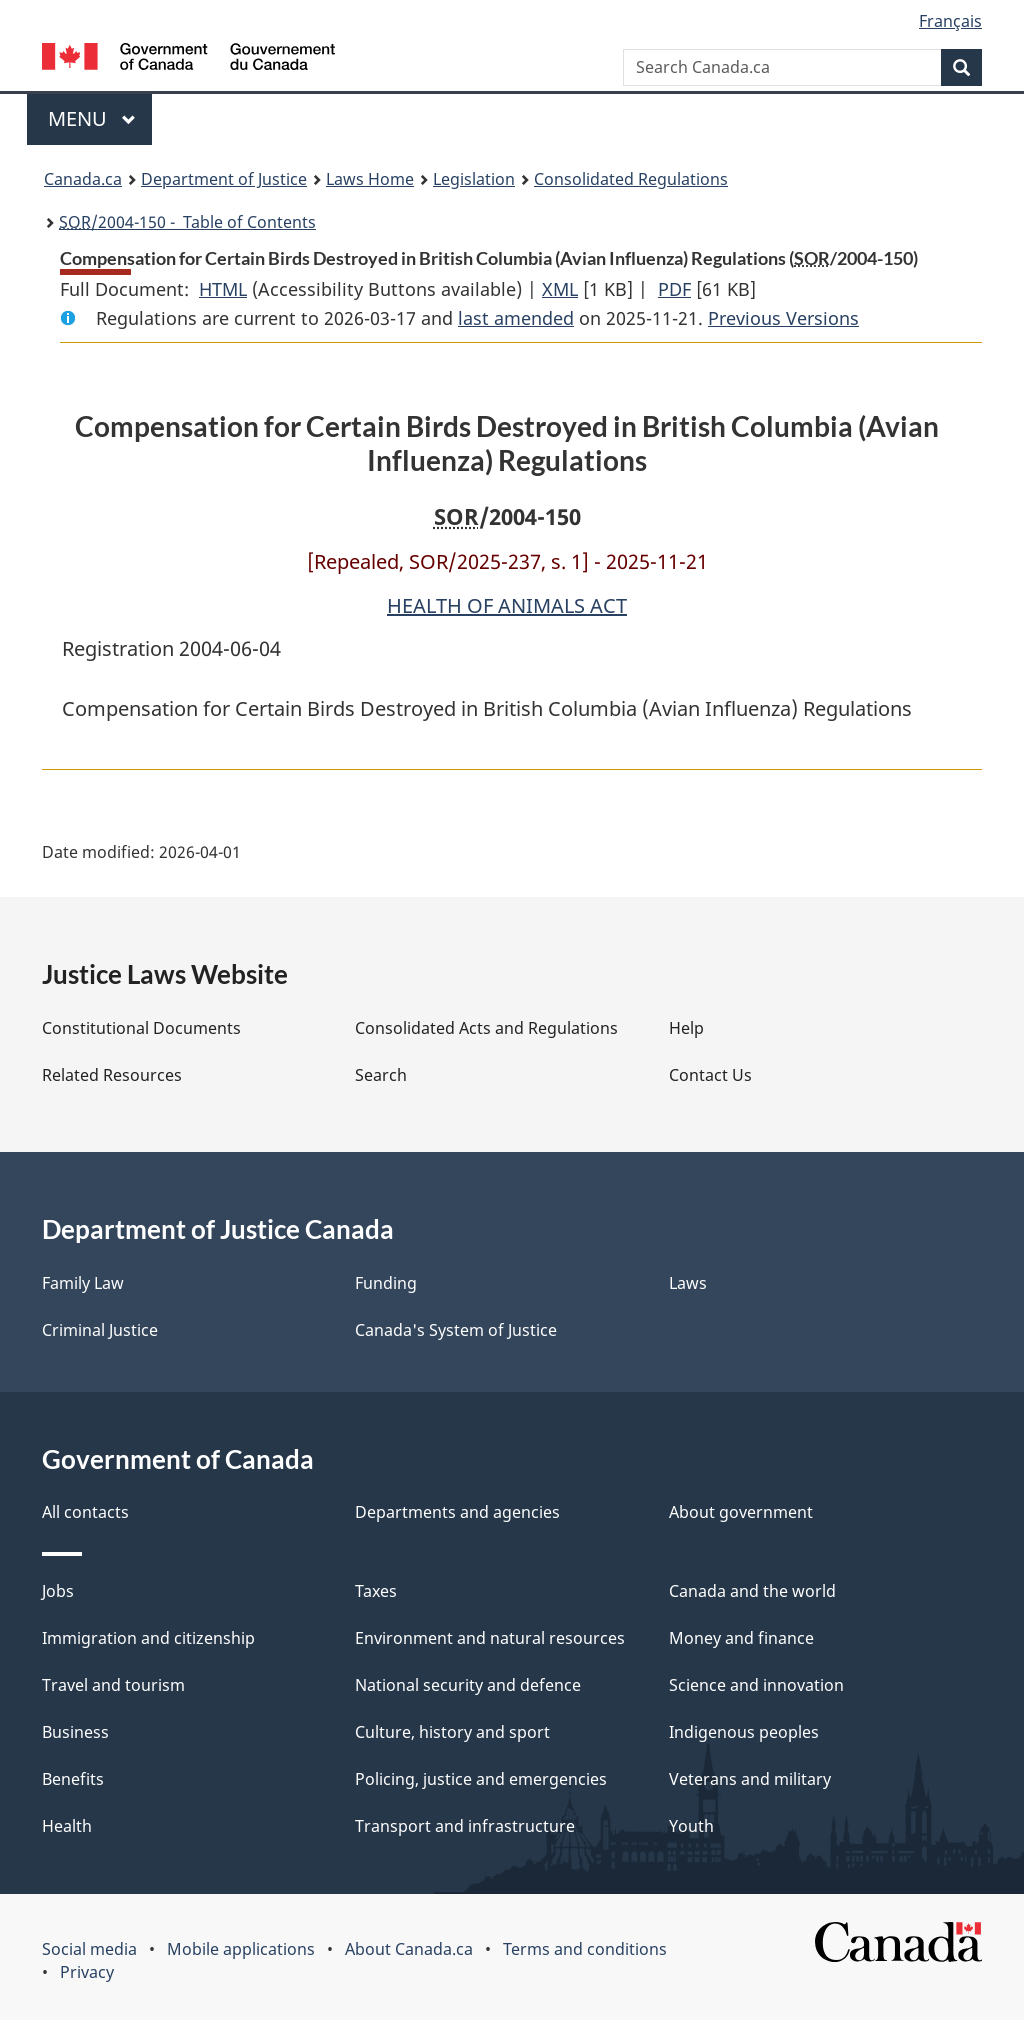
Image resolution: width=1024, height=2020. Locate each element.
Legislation (474, 179)
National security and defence (468, 1685)
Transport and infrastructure (465, 1826)
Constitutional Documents (141, 1028)
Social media (89, 1949)
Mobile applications (241, 1949)
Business (75, 1732)
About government (741, 1512)
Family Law (83, 1283)
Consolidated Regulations (631, 179)
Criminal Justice (100, 1330)
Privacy (87, 1972)
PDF (674, 289)
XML (560, 289)
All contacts (85, 1512)
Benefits (73, 1779)
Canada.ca (83, 179)
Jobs (58, 1591)
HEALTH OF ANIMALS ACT (507, 605)
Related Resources (112, 1075)
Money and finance (741, 1638)
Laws (688, 1283)
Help (686, 1028)
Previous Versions (783, 318)
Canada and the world (752, 1591)
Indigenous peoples (744, 1732)
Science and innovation (756, 1685)
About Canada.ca (409, 1949)
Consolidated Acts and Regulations (486, 1028)
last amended (516, 318)
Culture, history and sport (452, 1732)
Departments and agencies (457, 1512)
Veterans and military (750, 1779)
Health (67, 1826)
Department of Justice (224, 179)
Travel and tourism (113, 1685)
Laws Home (370, 179)
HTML (223, 289)
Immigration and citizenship (148, 1638)
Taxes (376, 1591)
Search (381, 1075)
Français (950, 21)
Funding (386, 1283)
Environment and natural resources (490, 1638)
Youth (691, 1826)
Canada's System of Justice (456, 1330)
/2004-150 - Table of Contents (187, 222)
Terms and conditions (585, 1949)
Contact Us (710, 1075)
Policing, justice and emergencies (481, 1779)
